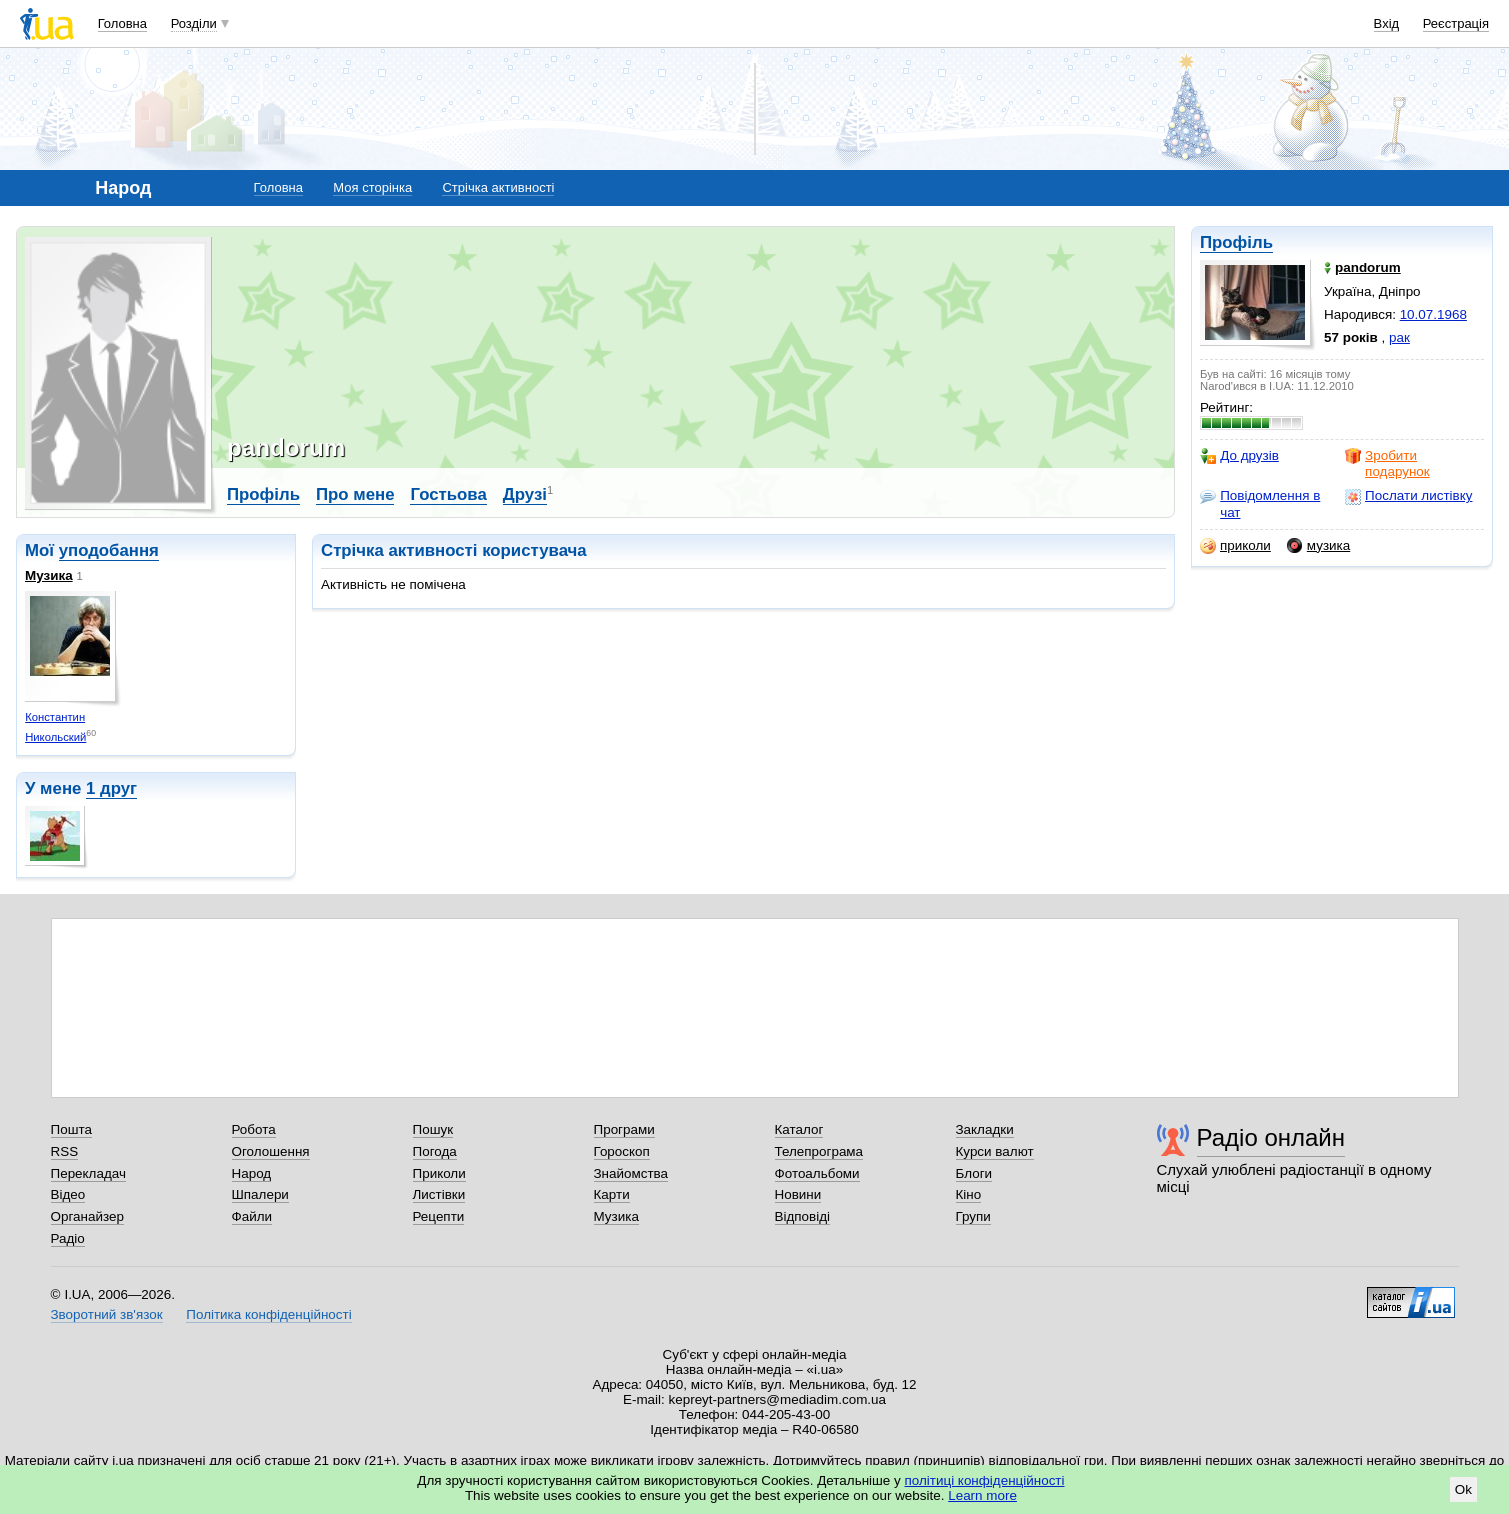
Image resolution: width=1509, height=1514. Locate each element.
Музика (49, 575)
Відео (68, 1194)
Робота (254, 1129)
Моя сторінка (372, 187)
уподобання (109, 550)
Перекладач (88, 1173)
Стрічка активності (498, 187)
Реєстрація (1456, 23)
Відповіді (803, 1216)
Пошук (433, 1129)
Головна (122, 23)
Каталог (799, 1129)
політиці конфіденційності (985, 1480)
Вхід (1387, 23)
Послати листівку (1408, 496)
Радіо (68, 1238)
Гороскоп (622, 1151)
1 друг (111, 788)
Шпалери (260, 1194)
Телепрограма (819, 1151)
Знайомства (631, 1173)
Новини (798, 1194)
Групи (973, 1216)
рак (1399, 337)
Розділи (194, 23)
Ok (1463, 1489)
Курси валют (995, 1151)
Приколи (439, 1173)
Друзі (525, 494)
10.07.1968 (1433, 314)
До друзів (1239, 456)
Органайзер (87, 1216)
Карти (612, 1194)
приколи (1235, 546)
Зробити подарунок (1387, 463)
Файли (252, 1216)
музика (1318, 546)
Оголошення (271, 1151)
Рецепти (439, 1216)
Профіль (1236, 242)
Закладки (985, 1129)
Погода (435, 1151)
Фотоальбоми (817, 1173)
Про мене (355, 494)
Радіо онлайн (1271, 1137)
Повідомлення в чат (1260, 503)
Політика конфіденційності (268, 1314)
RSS (65, 1151)
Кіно (969, 1194)
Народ (252, 1173)
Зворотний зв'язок (107, 1314)
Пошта (71, 1129)
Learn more (982, 1495)
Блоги (974, 1173)
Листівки (439, 1194)
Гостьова (448, 494)
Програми (624, 1129)
